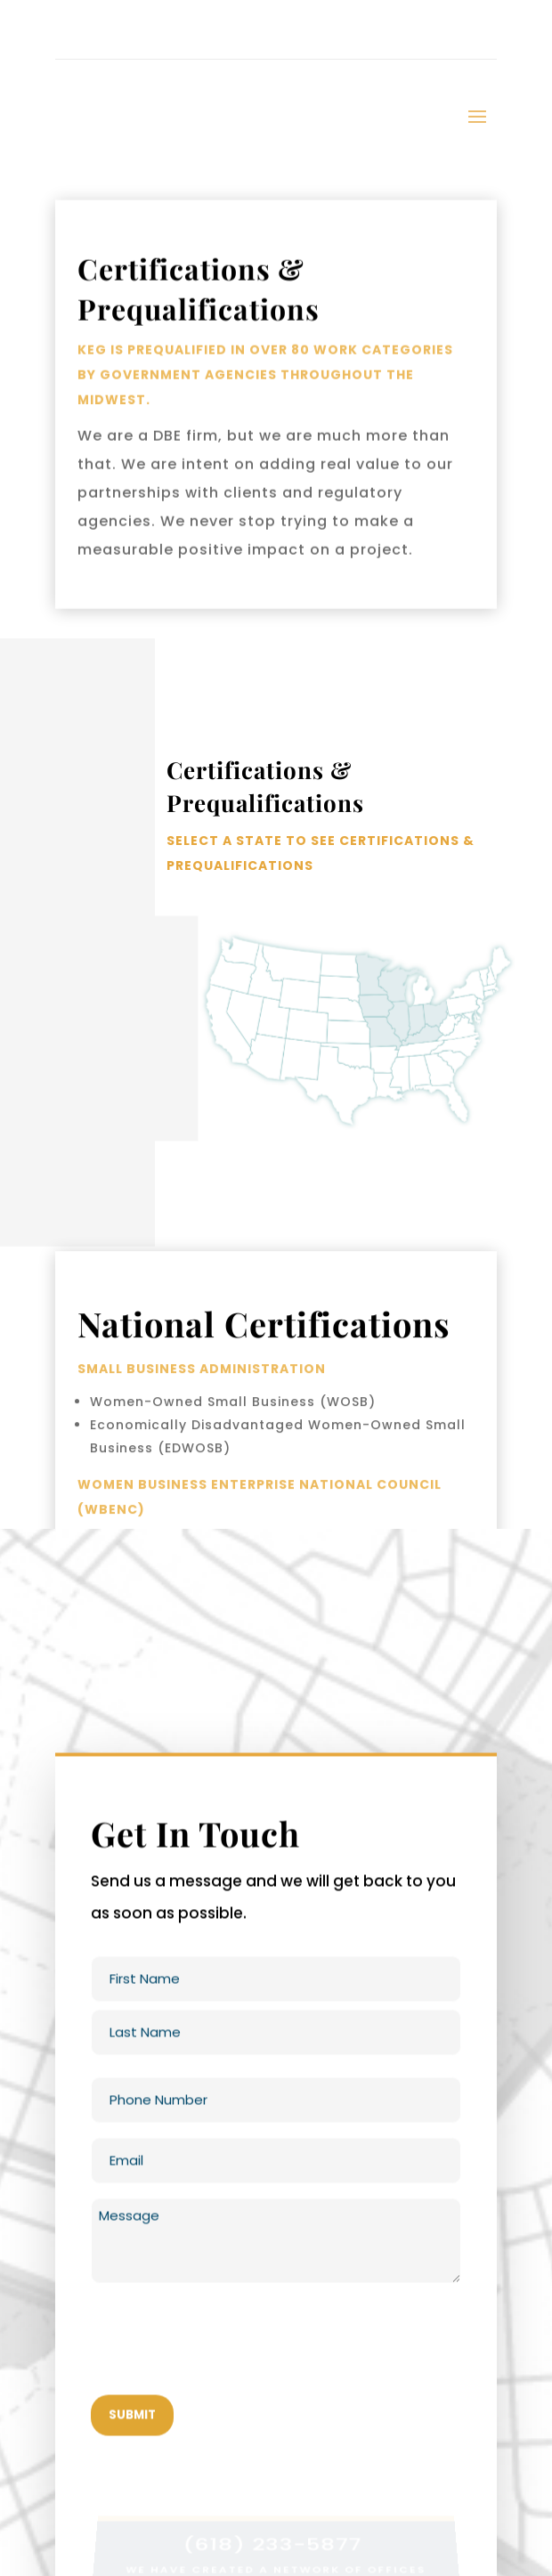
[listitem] (400, 984)
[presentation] (226, 2347)
